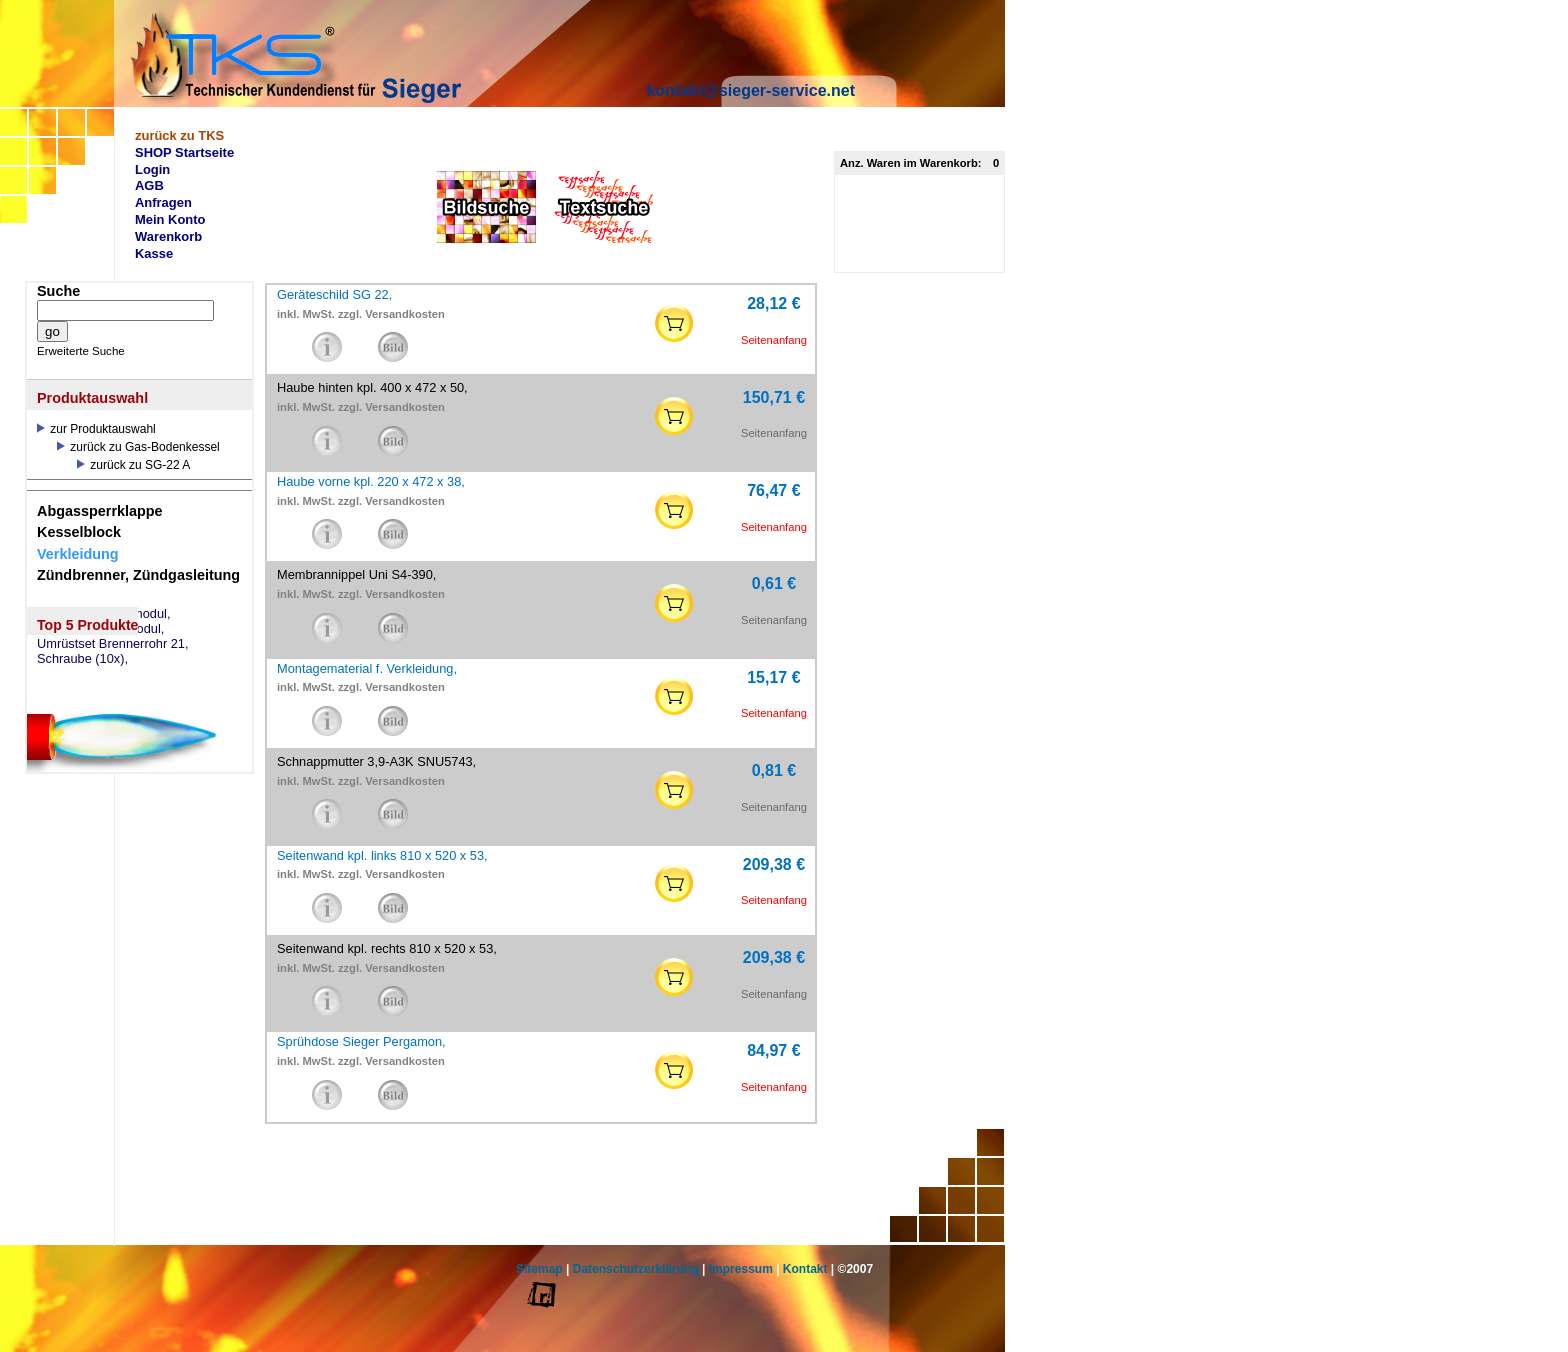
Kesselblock (79, 532)
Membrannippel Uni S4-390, (356, 574)
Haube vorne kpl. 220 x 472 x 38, (371, 481)
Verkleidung (78, 554)
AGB (149, 185)
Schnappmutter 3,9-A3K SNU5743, (376, 761)
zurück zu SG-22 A (133, 465)
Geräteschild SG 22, (334, 294)
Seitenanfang (774, 340)
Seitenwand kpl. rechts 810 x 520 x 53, (387, 948)
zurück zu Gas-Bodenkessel (138, 447)
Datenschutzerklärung (636, 1269)
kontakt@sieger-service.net (750, 90)
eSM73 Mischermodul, (100, 629)
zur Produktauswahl (96, 429)
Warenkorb (168, 236)
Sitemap (539, 1269)
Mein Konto (170, 219)
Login (152, 169)
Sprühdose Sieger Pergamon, (361, 1041)
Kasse (154, 253)
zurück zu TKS (179, 135)
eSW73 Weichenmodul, (104, 614)
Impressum (741, 1269)
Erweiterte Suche (81, 351)
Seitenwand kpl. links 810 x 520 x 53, (382, 855)
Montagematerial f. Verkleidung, (367, 668)
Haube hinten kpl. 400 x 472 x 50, (372, 387)
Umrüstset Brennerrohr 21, (113, 644)
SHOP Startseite (184, 152)
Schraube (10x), (82, 659)
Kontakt (805, 1269)
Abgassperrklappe (100, 511)
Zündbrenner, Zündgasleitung (138, 575)
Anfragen (163, 202)
